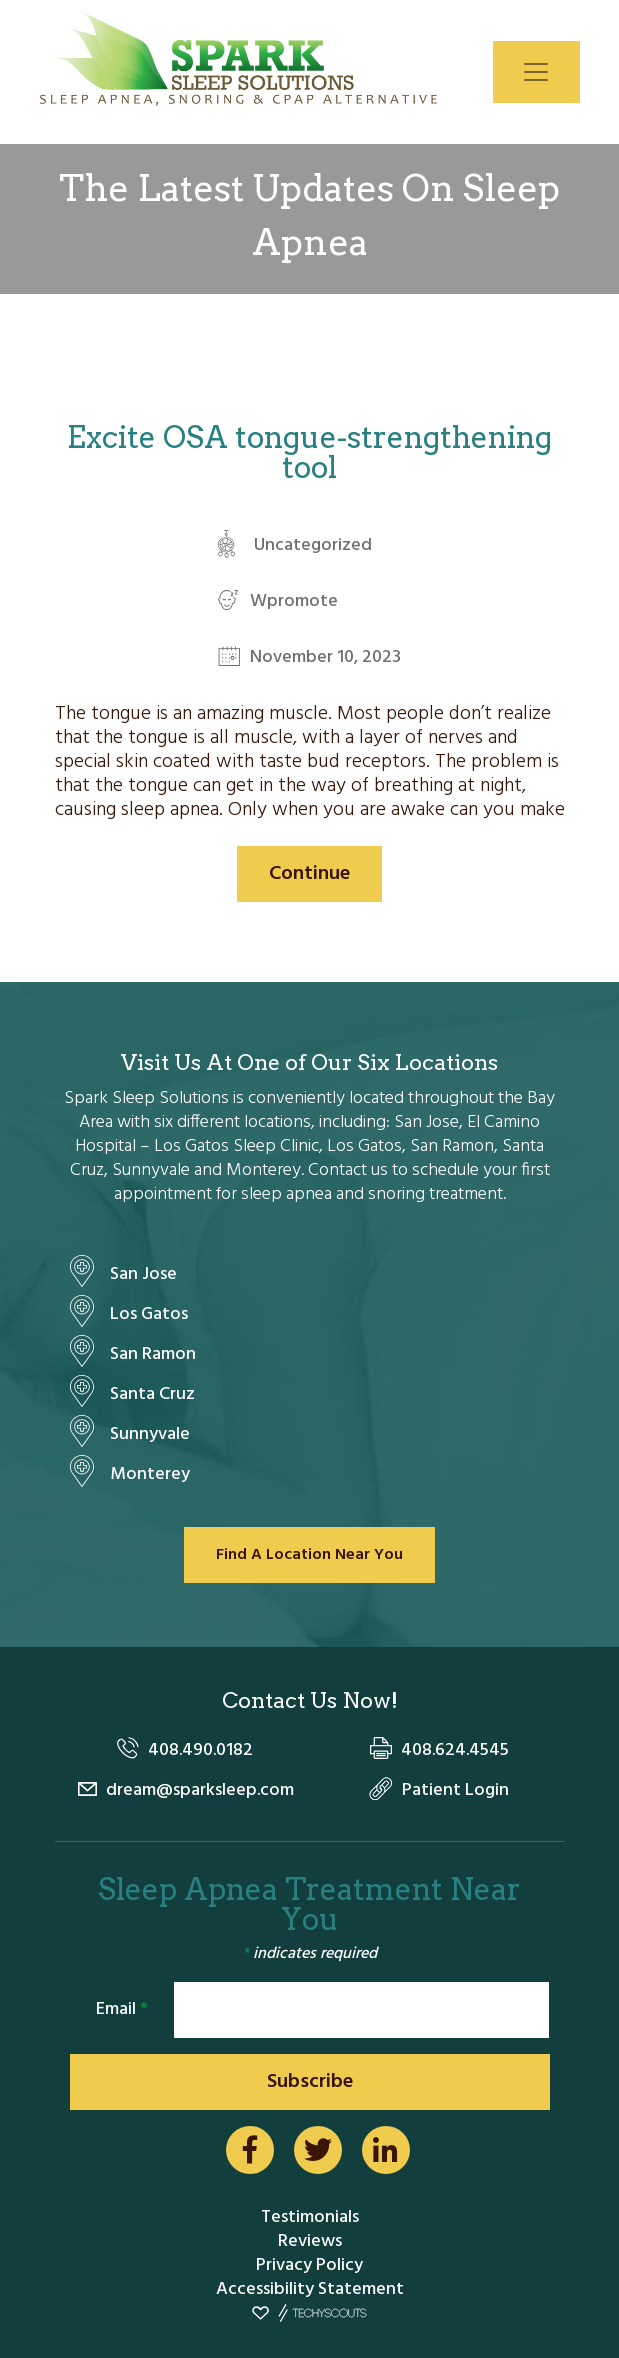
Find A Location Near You (309, 1555)
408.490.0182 (200, 1750)
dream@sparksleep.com (200, 1790)
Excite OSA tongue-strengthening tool (309, 452)
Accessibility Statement (310, 2289)
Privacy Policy (309, 2265)
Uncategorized (313, 545)
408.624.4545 (455, 1750)
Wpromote (294, 601)
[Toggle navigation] (536, 72)
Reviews (310, 2241)
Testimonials (310, 2217)
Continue (309, 874)
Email (122, 2009)
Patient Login (455, 1790)
